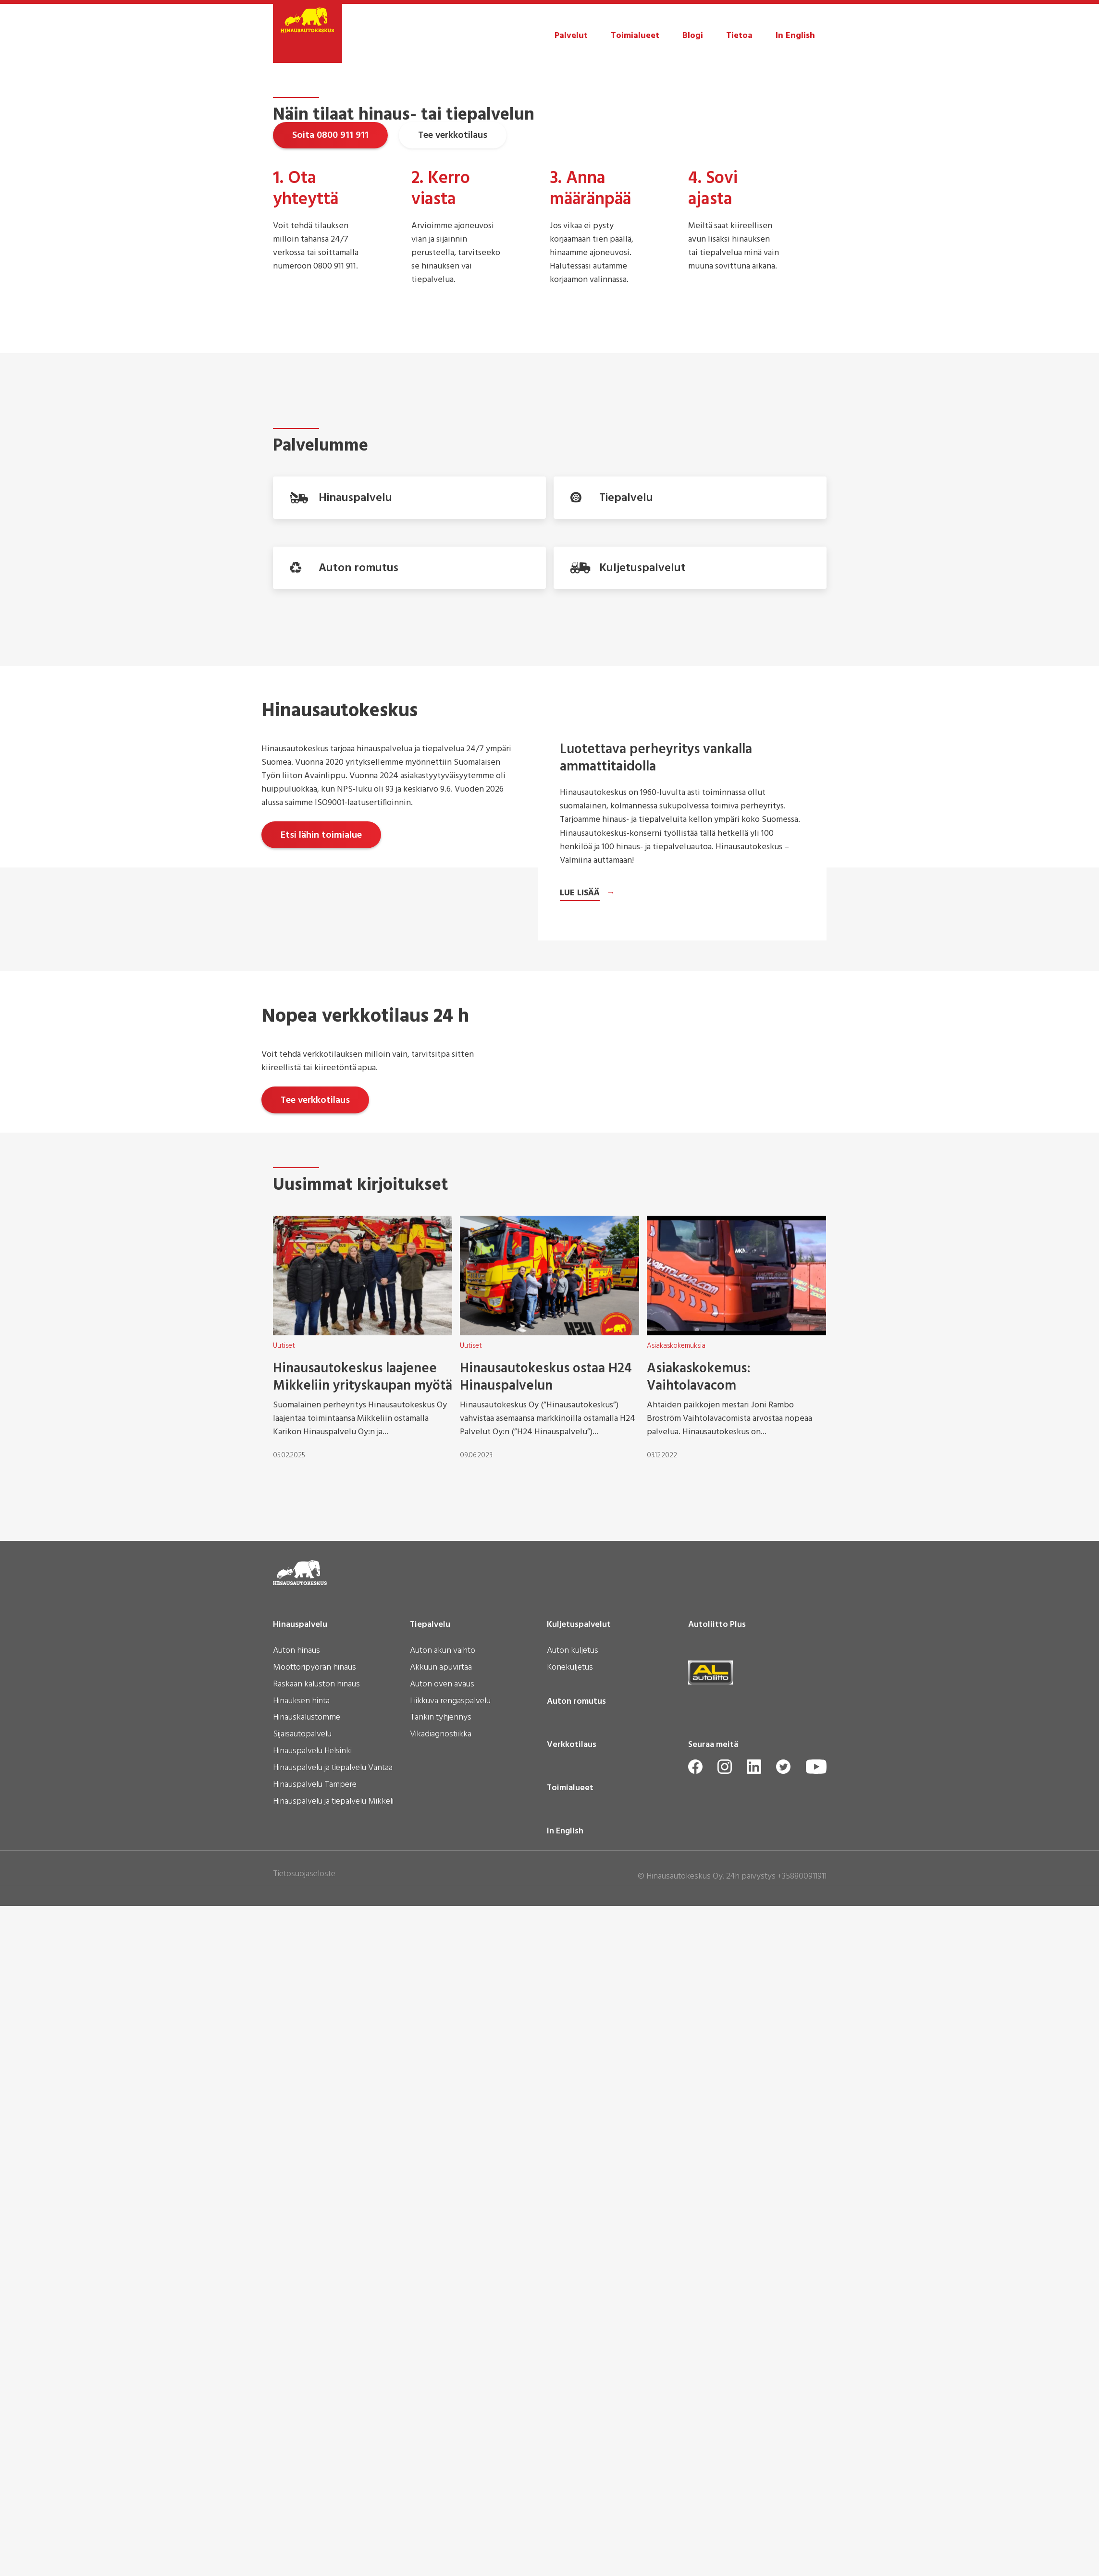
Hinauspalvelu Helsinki (312, 2531)
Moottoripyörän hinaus (314, 2448)
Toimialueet (635, 36)
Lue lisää (580, 1603)
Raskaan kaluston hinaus (316, 2464)
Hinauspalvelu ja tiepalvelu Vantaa (333, 2548)
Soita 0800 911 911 (330, 291)
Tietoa (739, 36)
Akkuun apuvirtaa (441, 2448)
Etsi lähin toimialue (321, 1162)
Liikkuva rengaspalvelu (450, 2481)
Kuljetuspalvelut (579, 2404)
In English (795, 36)
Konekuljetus (570, 2448)
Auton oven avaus (442, 2464)
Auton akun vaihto (442, 2431)
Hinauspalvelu (300, 2404)
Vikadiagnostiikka (440, 2514)
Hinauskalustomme (306, 2498)
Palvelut (571, 36)
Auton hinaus (296, 2431)
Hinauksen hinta (301, 2481)
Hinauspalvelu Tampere (315, 2565)
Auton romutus (576, 2481)
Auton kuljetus (572, 2431)
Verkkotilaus (571, 2524)
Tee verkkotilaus (452, 291)
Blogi (692, 36)
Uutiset (284, 2125)
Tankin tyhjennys (440, 2498)
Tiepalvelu (430, 2404)
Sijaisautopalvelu (302, 2514)
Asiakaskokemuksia (676, 2125)
